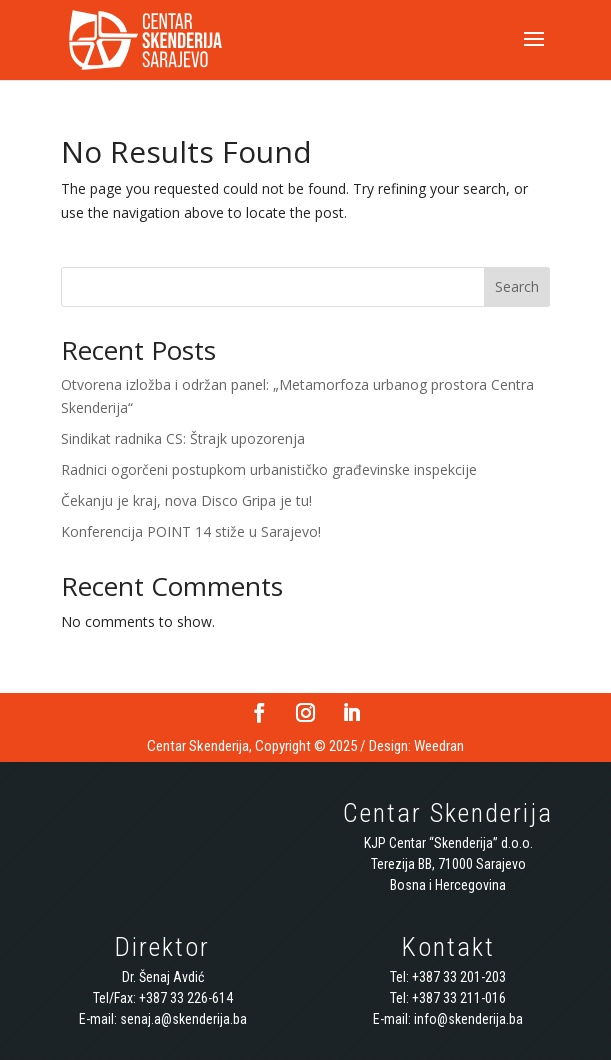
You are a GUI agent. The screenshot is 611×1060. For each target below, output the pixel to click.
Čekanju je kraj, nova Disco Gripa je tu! (186, 500)
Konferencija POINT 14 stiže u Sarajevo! (191, 531)
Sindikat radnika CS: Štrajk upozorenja (183, 438)
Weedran (439, 746)
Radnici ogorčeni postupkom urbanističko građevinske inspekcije (269, 469)
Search (517, 286)
